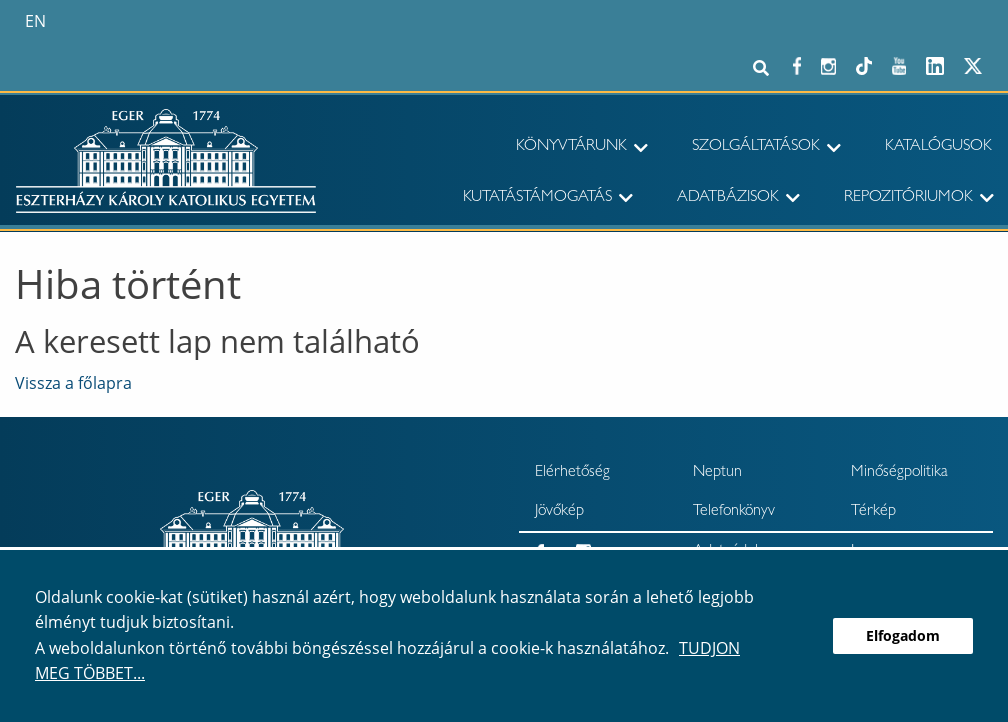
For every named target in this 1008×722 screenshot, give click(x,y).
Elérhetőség (572, 473)
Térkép (873, 512)
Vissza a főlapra (73, 383)
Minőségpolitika (899, 473)
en (35, 21)
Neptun (717, 473)
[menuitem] (556, 148)
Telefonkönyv (734, 512)
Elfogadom (903, 635)
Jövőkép (559, 512)
